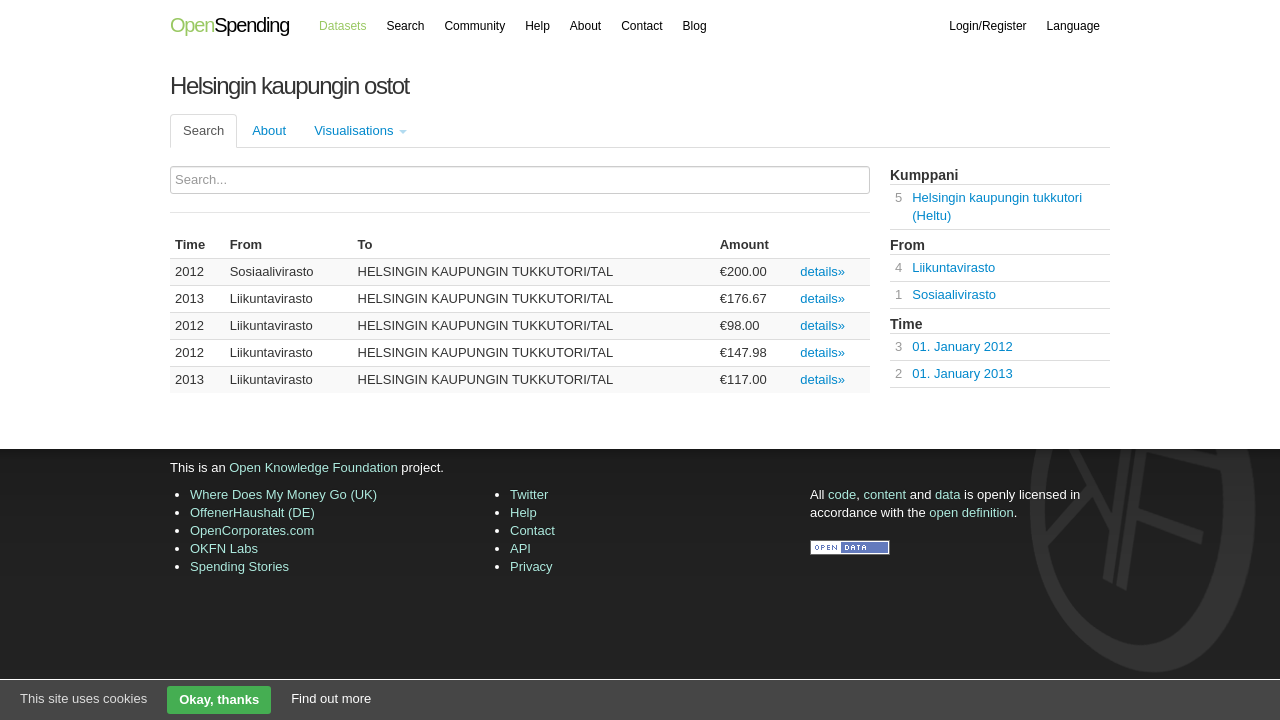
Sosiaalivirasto (954, 294)
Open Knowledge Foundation (313, 467)
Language (1073, 26)
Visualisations (360, 130)
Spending (229, 25)
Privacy (531, 566)
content (885, 494)
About (585, 26)
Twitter (529, 494)
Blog (695, 26)
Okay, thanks (219, 699)
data (947, 494)
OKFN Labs (224, 548)
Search (405, 26)
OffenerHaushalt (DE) (252, 512)
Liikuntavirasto (953, 267)
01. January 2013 (962, 373)
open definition (971, 512)
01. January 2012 (962, 346)
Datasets (342, 26)
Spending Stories (239, 566)
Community (474, 26)
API (520, 548)
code (842, 494)
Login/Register (987, 26)
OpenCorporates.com (252, 530)
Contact (641, 26)
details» (822, 271)
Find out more (331, 698)
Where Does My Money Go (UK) (283, 494)
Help (537, 26)
